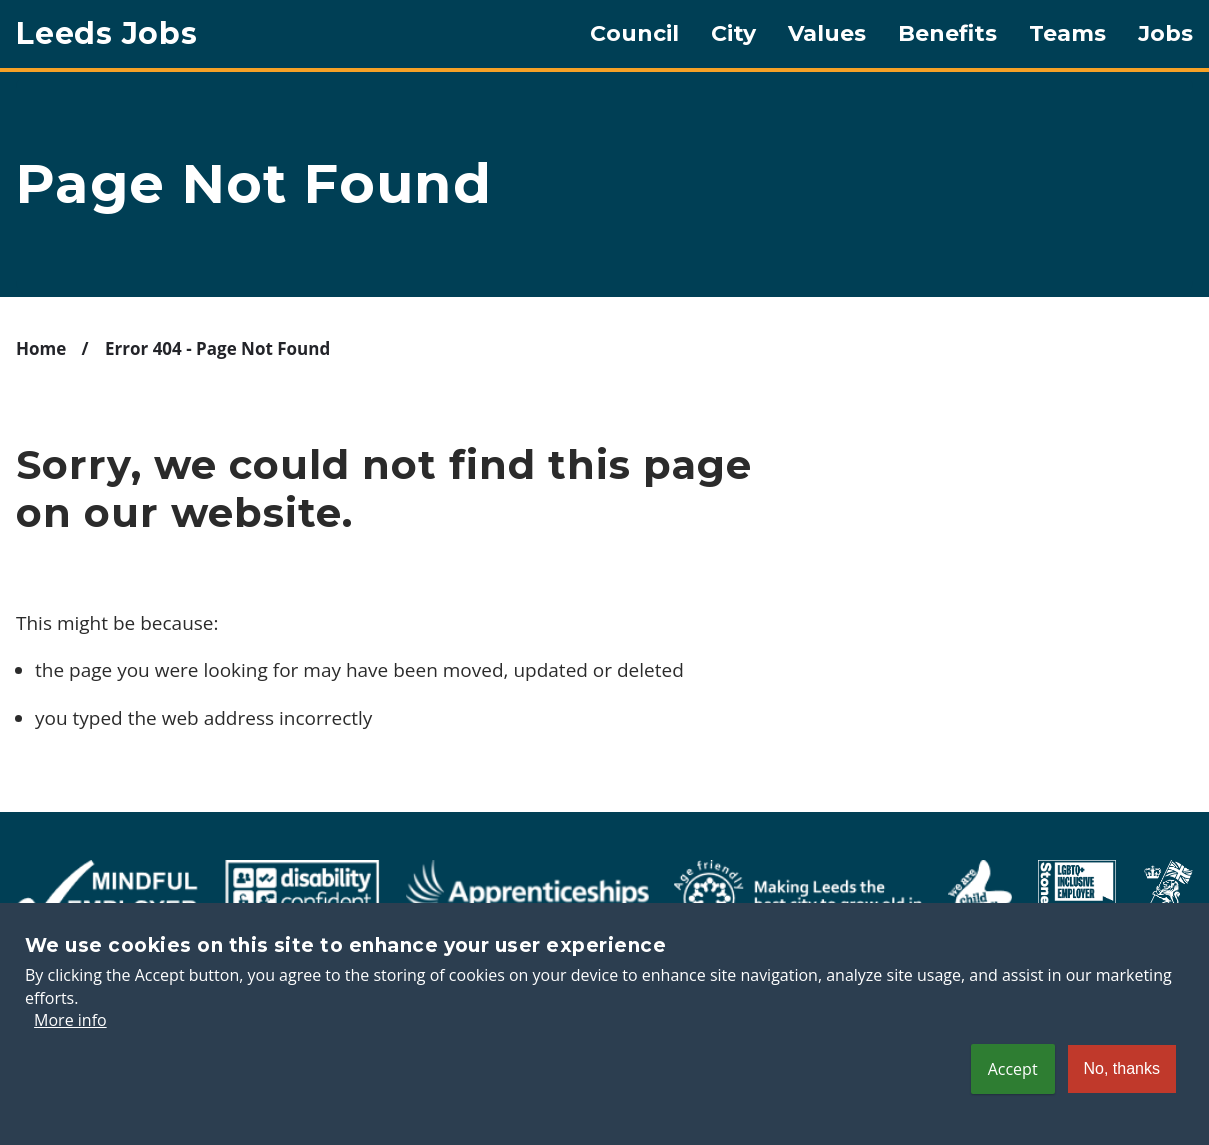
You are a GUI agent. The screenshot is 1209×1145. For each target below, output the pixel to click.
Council (634, 34)
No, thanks (1122, 1087)
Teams (1067, 34)
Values (827, 34)
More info (70, 1040)
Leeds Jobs (107, 34)
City (733, 34)
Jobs (1165, 34)
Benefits (947, 34)
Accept (1013, 1088)
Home (41, 348)
